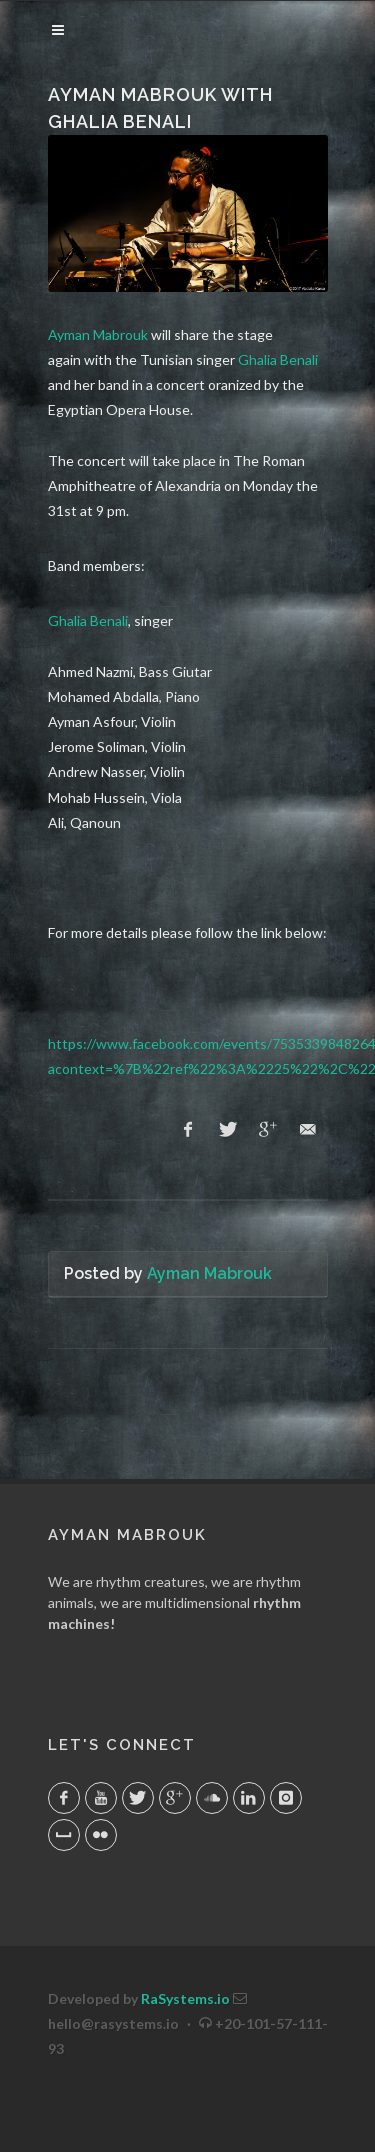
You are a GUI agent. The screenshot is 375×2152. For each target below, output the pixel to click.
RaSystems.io (185, 1998)
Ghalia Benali (278, 359)
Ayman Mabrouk (98, 334)
